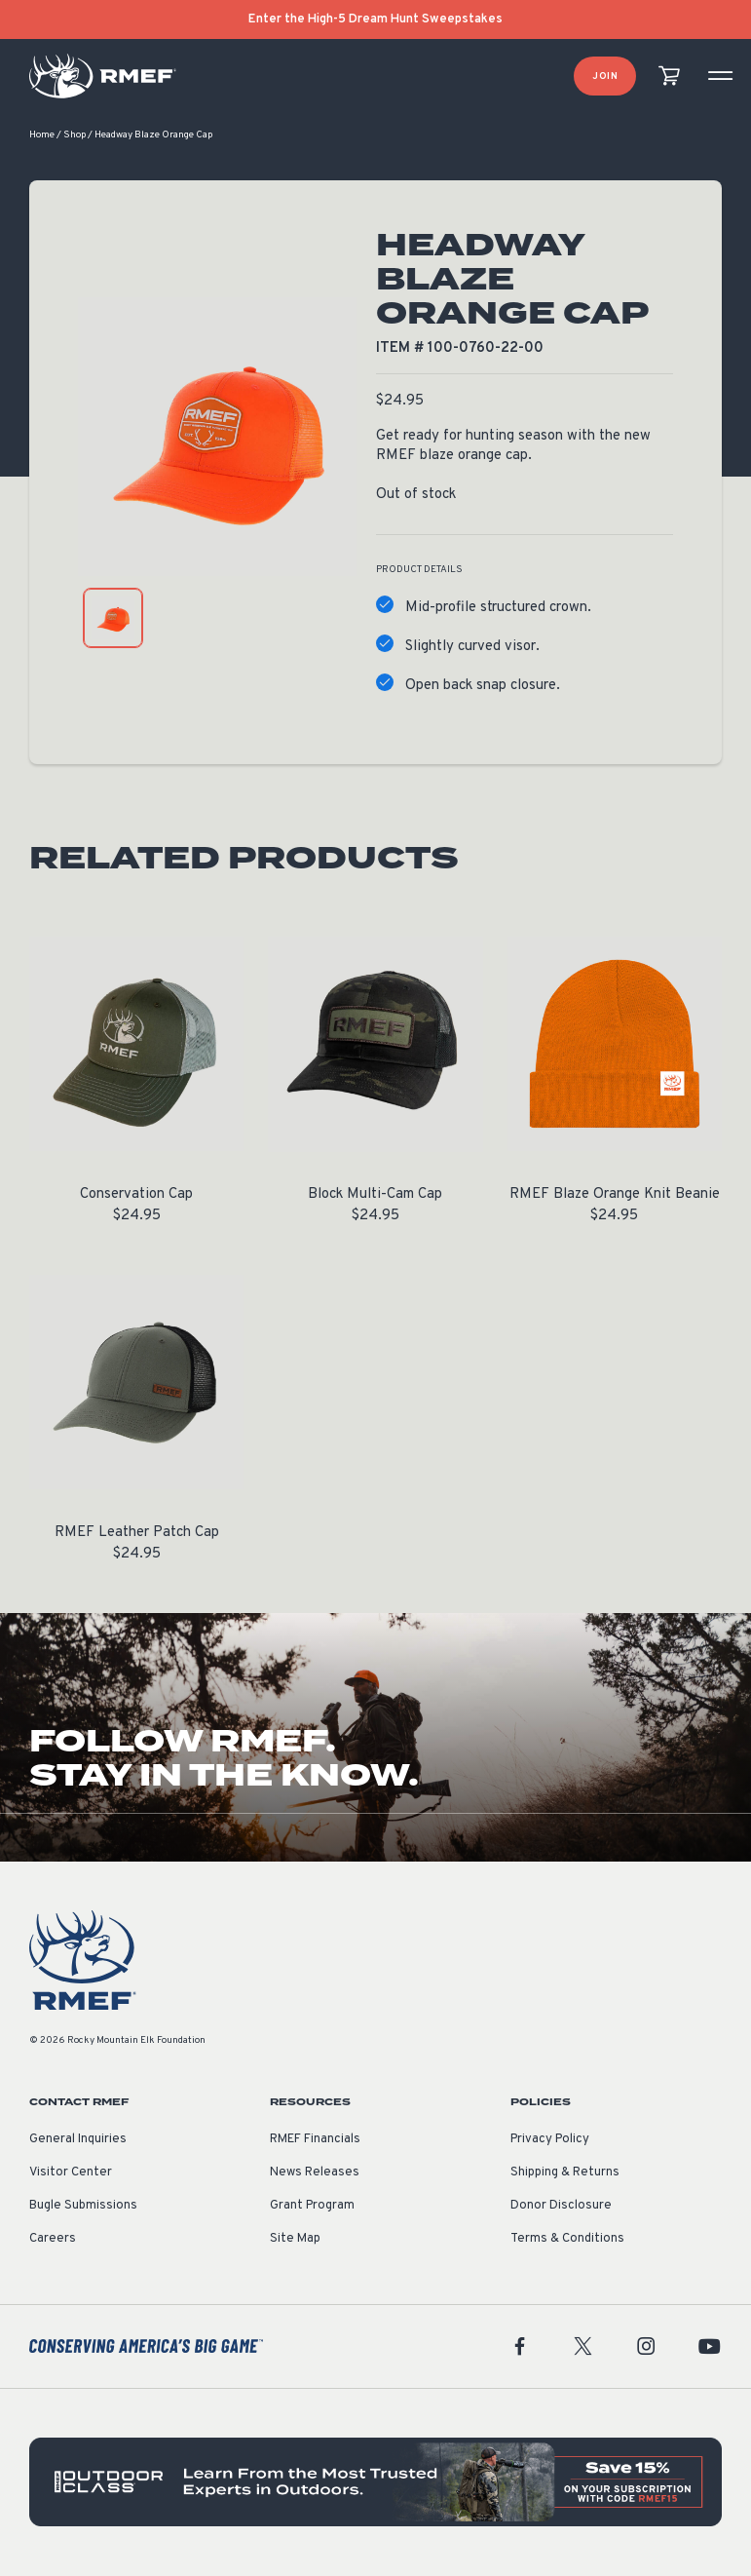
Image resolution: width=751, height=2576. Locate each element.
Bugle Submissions (83, 2206)
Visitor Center (70, 2173)
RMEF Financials (315, 2140)
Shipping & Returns (565, 2173)
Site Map (295, 2240)
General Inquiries (78, 2140)
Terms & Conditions (567, 2240)
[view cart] (669, 76)
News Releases (314, 2173)
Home (42, 136)
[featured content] (375, 2483)
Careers (52, 2240)
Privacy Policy (549, 2140)
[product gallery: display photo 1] (113, 619)
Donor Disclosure (561, 2206)
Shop (74, 136)
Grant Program (312, 2206)
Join (605, 76)
